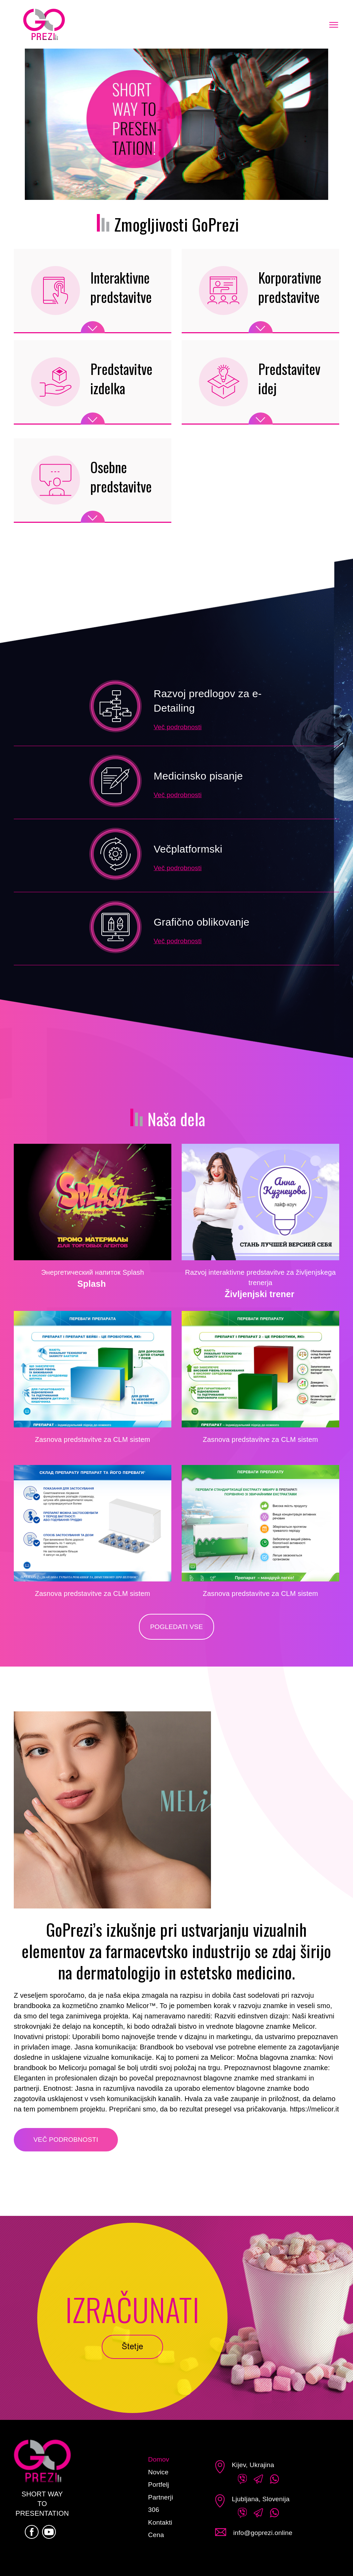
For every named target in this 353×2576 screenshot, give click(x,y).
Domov (158, 2459)
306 (153, 2509)
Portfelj (158, 2484)
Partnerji (160, 2497)
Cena (156, 2534)
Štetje (132, 2346)
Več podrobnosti (178, 727)
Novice (158, 2472)
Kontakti (160, 2522)
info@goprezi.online (262, 2532)
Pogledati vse (176, 1626)
